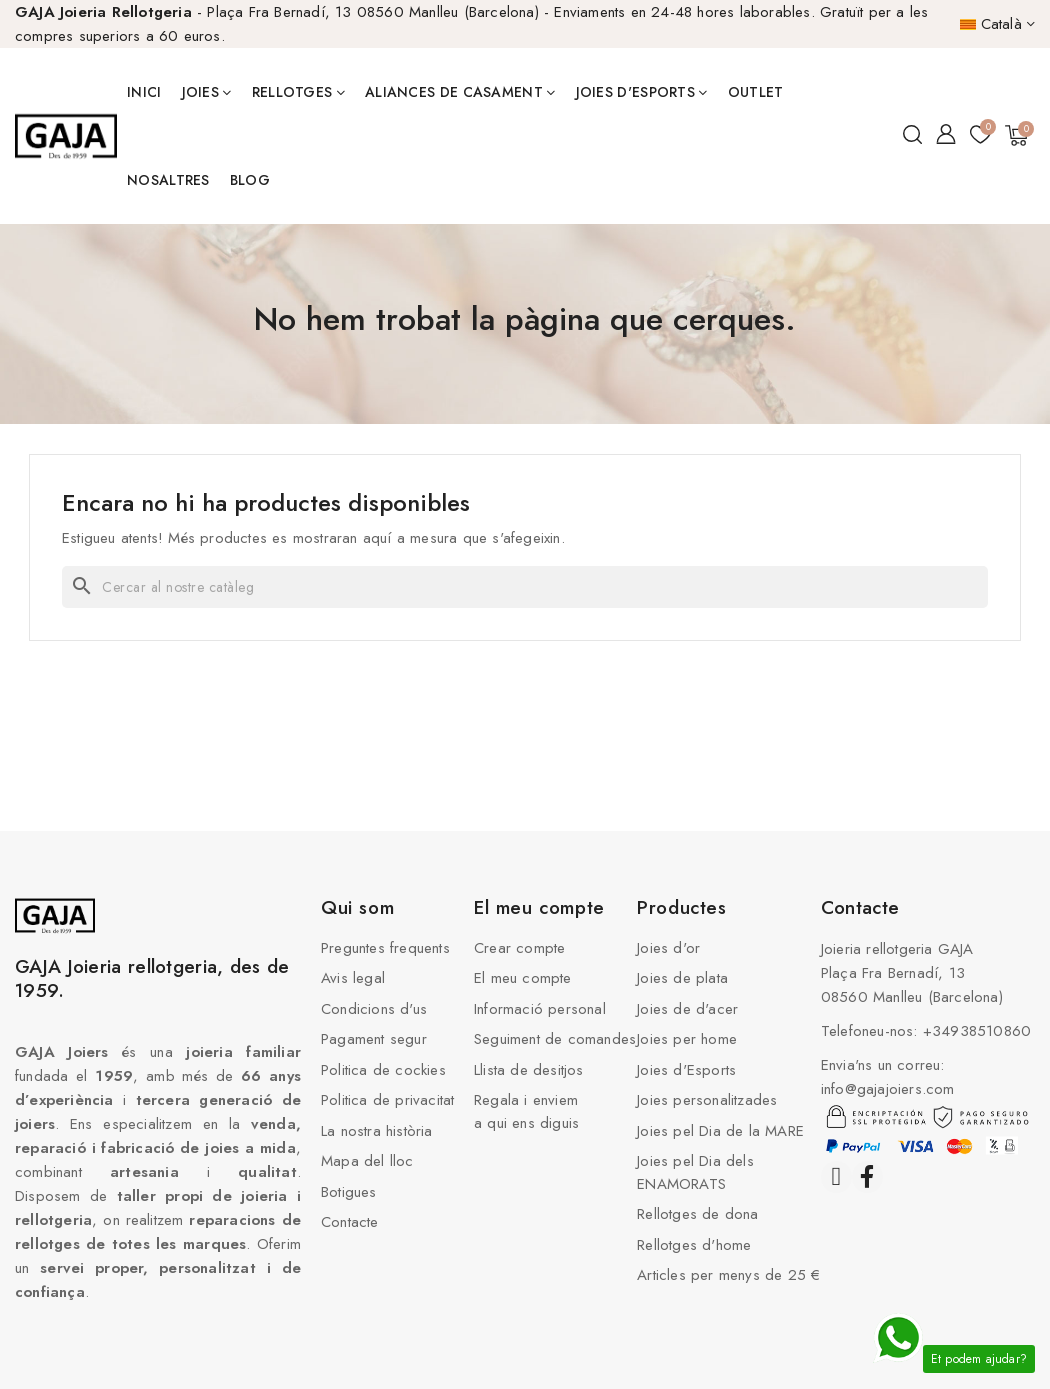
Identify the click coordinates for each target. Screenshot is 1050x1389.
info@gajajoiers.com (888, 1089)
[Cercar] (525, 587)
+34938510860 (977, 1031)
